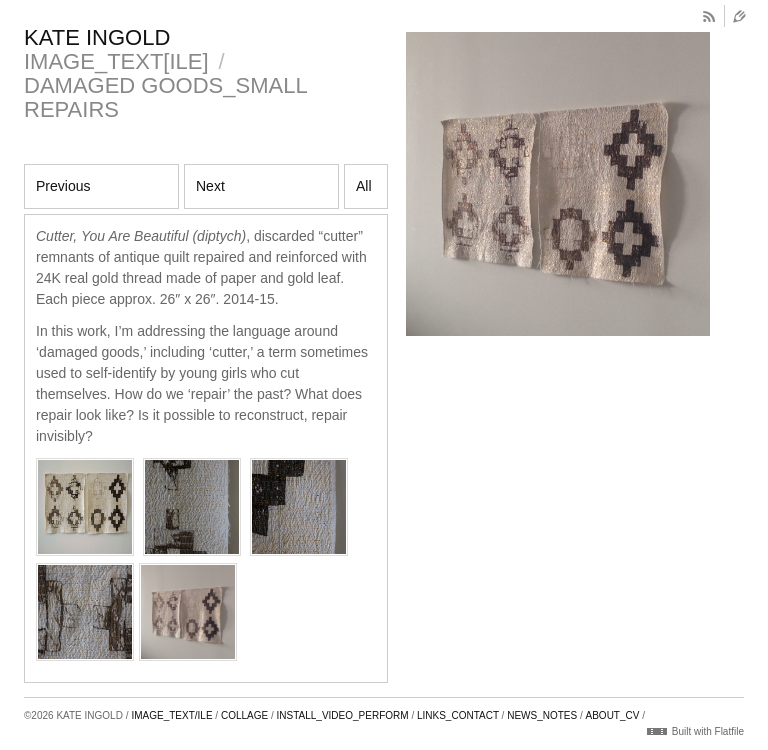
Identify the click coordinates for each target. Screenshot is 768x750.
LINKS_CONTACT (458, 715)
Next (210, 186)
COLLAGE (244, 715)
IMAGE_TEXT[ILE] (116, 61)
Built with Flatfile (708, 731)
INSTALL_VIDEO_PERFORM (343, 715)
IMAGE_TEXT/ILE (171, 715)
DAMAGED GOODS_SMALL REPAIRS (165, 97)
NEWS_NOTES (542, 715)
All (364, 186)
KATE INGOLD (97, 37)
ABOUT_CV (613, 715)
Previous (63, 186)
